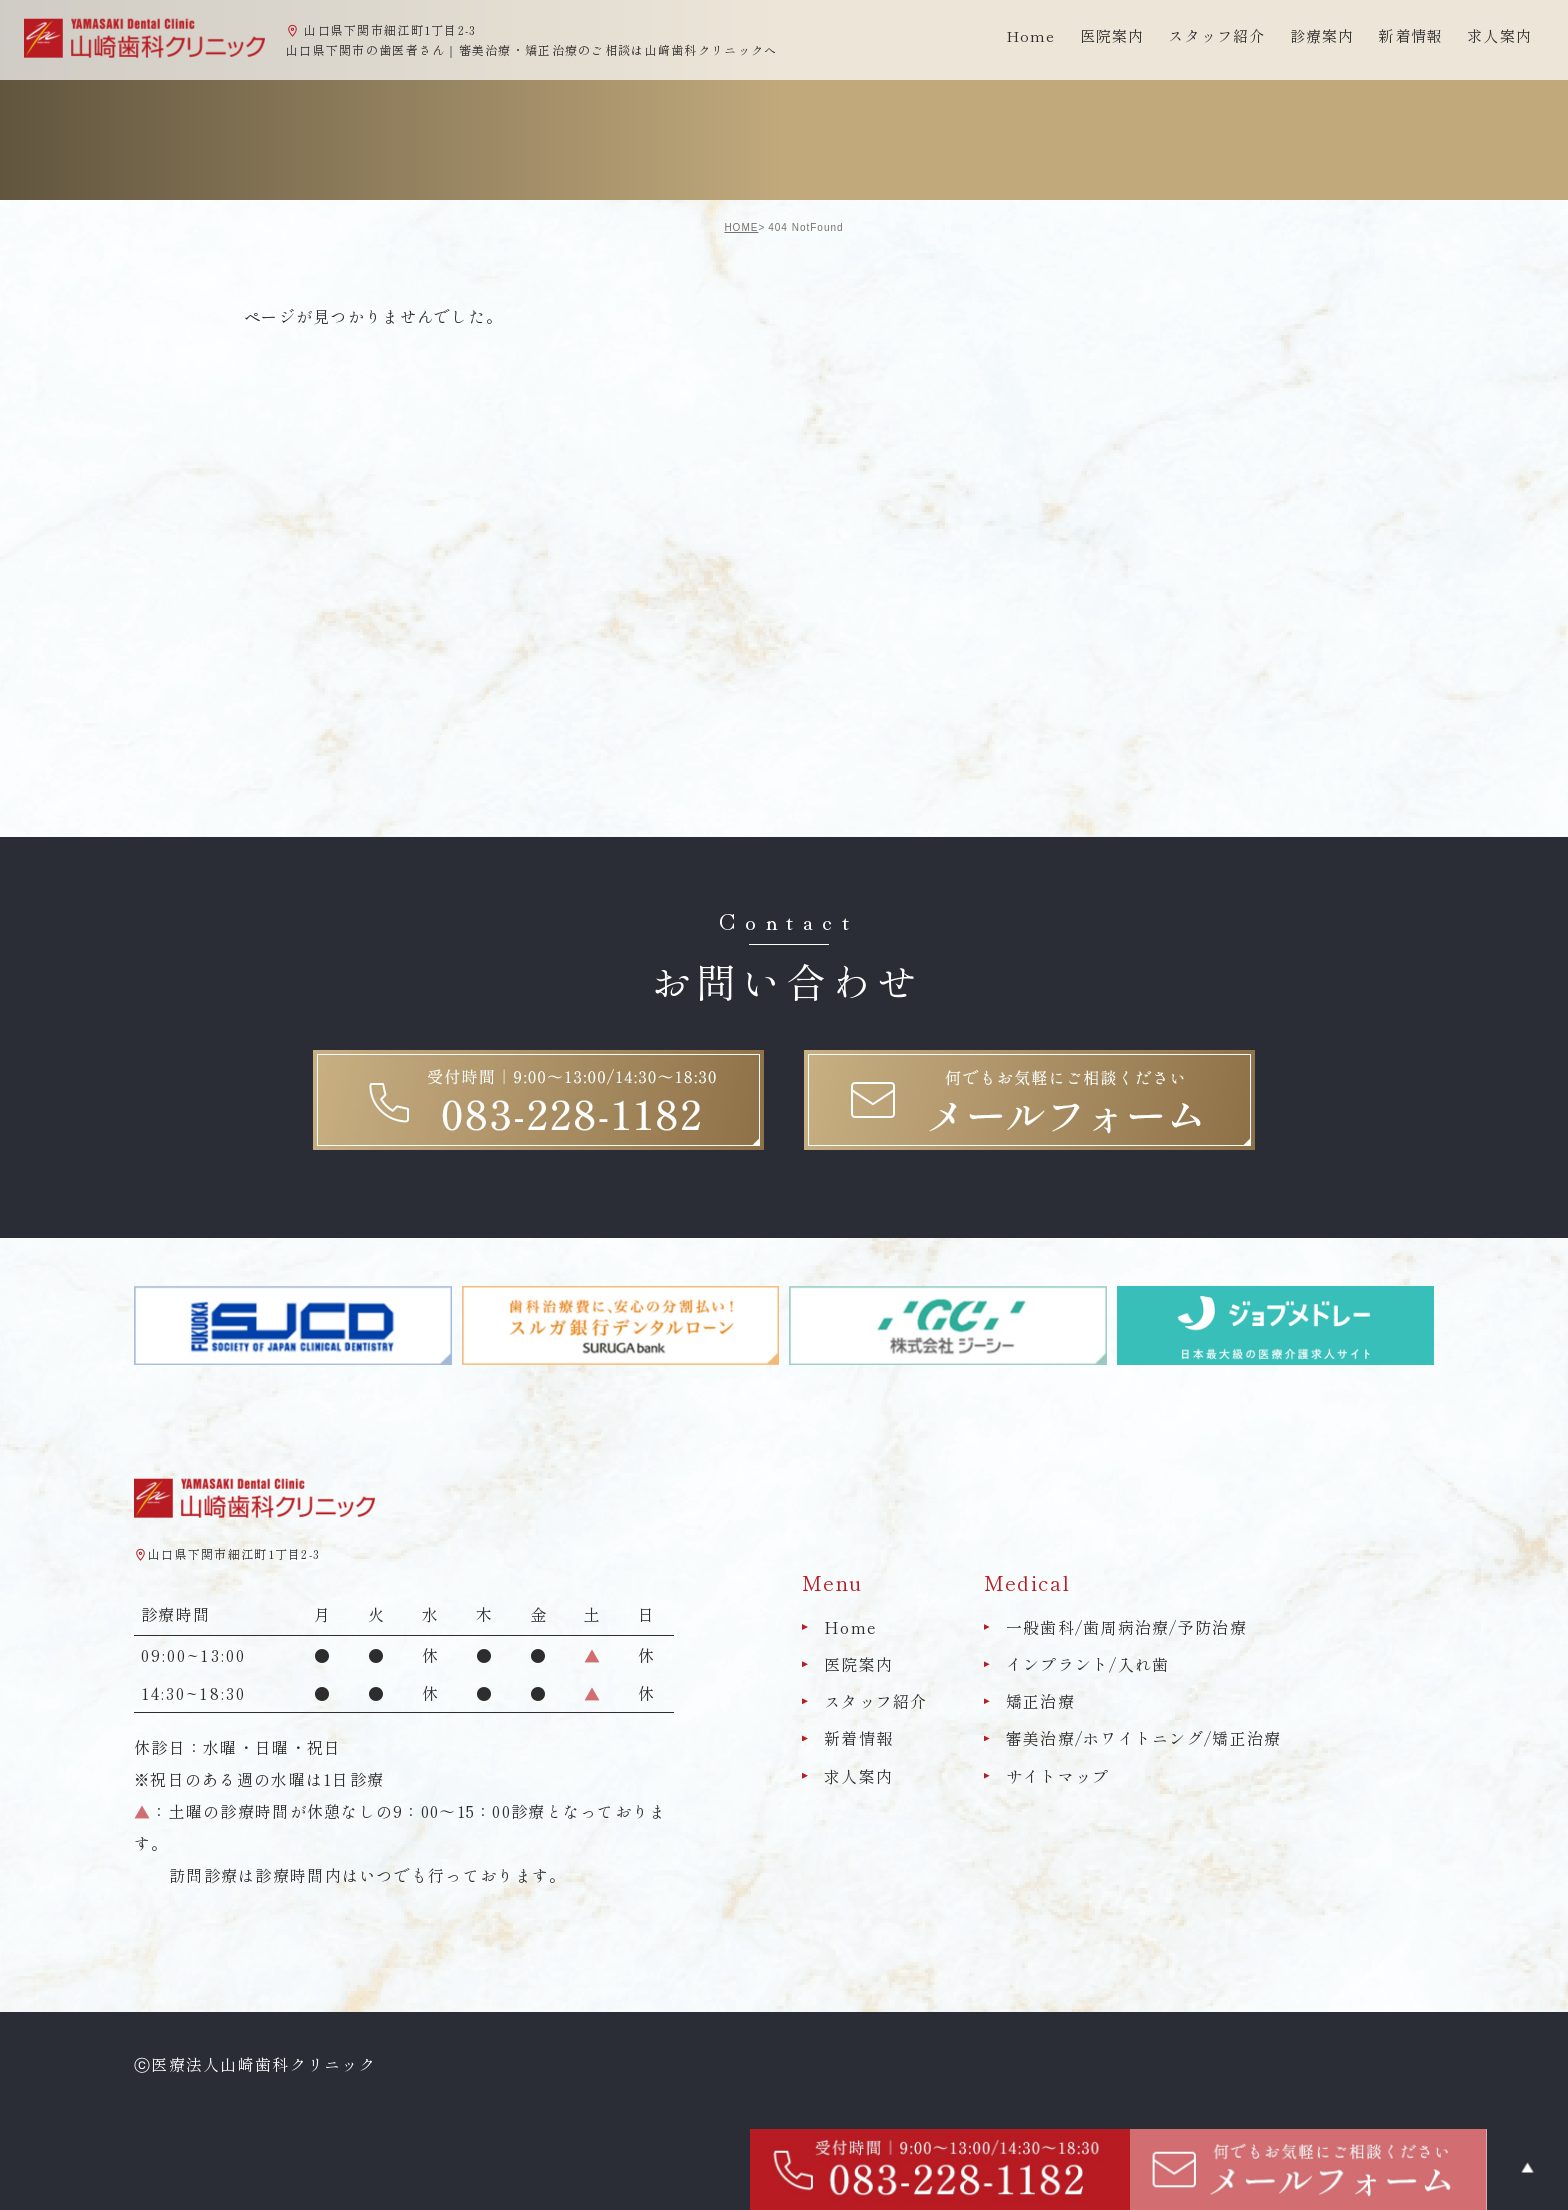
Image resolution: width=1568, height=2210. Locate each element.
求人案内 (1499, 35)
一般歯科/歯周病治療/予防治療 (1126, 1627)
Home (1031, 35)
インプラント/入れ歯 (1088, 1664)
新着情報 (1410, 35)
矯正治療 (1040, 1701)
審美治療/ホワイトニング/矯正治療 (1144, 1739)
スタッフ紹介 (876, 1701)
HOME (741, 227)
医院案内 (858, 1664)
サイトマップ (1058, 1776)
